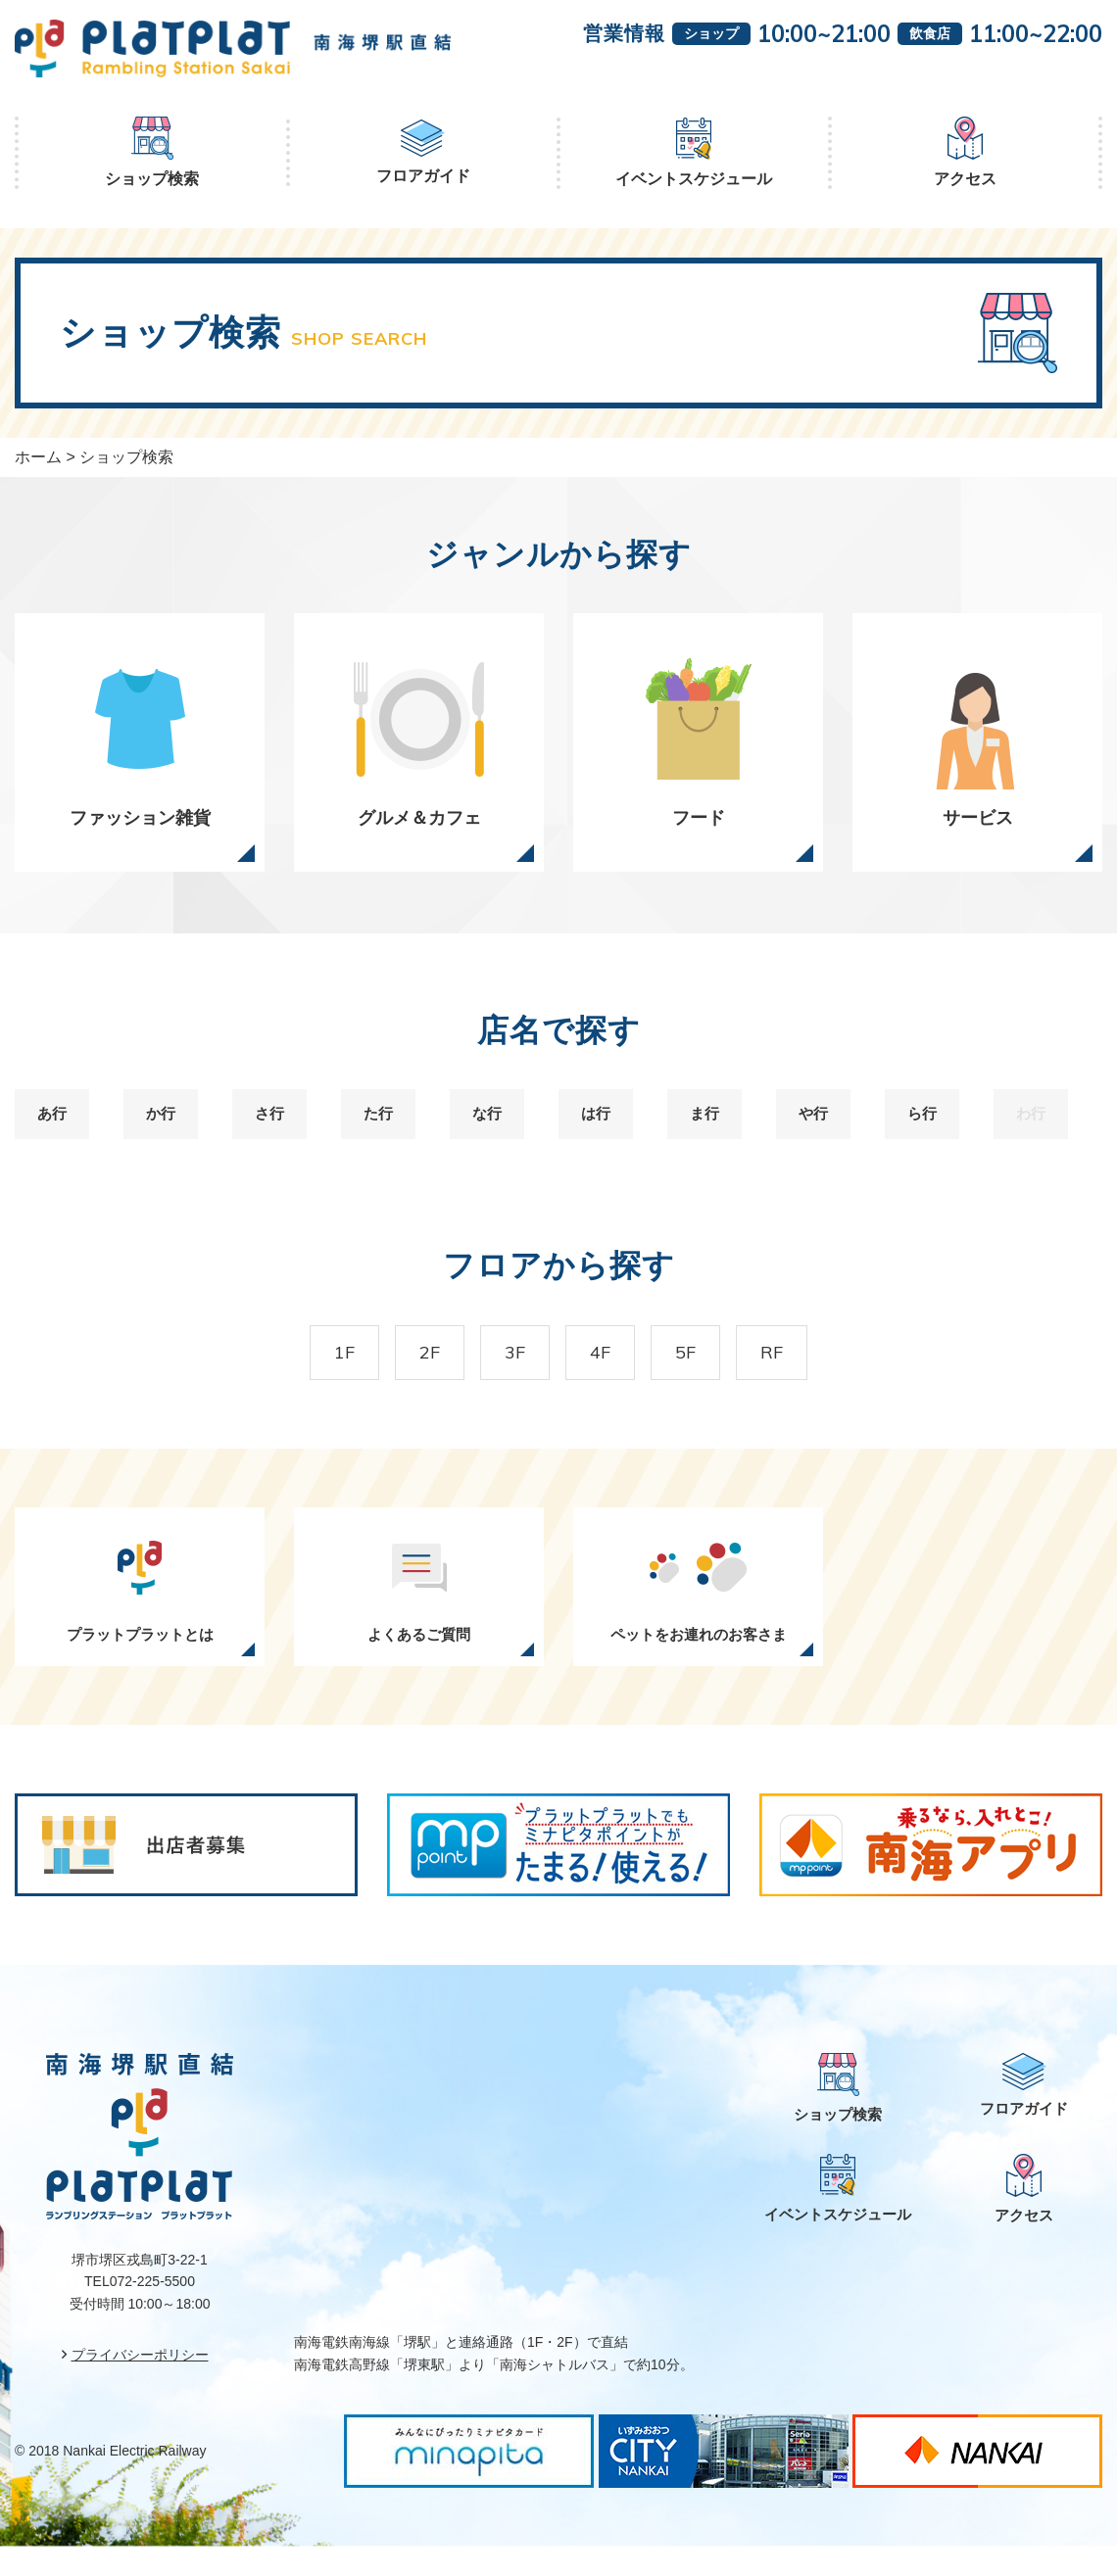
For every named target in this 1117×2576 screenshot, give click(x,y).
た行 (386, 1129)
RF (811, 1374)
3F (507, 1374)
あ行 (59, 1129)
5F (709, 1374)
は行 (603, 1129)
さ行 (277, 1129)
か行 (168, 1129)
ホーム (38, 457)
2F (406, 1374)
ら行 (930, 1129)
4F (608, 1374)
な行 (494, 1129)
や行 (821, 1129)
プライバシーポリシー (140, 2384)
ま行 (712, 1129)
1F (305, 1374)
